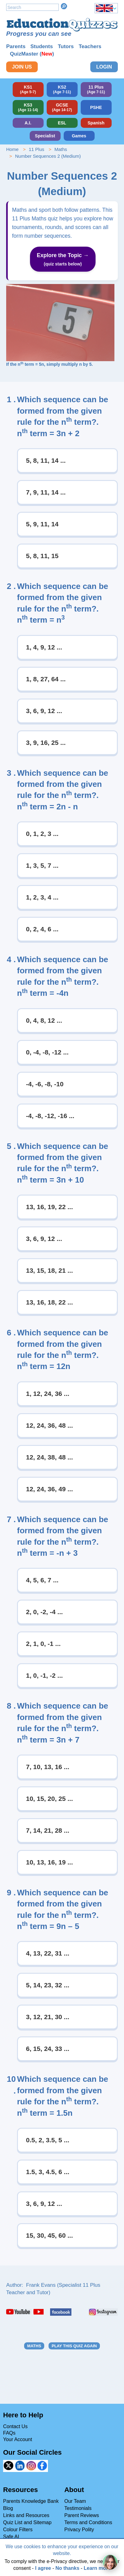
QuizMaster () (32, 54)
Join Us (22, 66)
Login (104, 66)
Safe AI (11, 2536)
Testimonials (78, 2508)
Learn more (97, 2568)
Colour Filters (17, 2529)
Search (64, 6)
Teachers (90, 46)
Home (12, 149)
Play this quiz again (74, 2346)
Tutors (66, 46)
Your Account (17, 2439)
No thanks (67, 2568)
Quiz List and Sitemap (27, 2522)
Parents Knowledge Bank (31, 2501)
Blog (8, 2508)
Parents (15, 46)
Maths (60, 149)
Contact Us (15, 2426)
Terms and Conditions (88, 2522)
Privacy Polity (79, 2529)
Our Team (75, 2501)
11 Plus (36, 149)
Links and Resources (26, 2515)
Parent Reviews (81, 2515)
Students (41, 46)
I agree (43, 2568)
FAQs (9, 2433)
